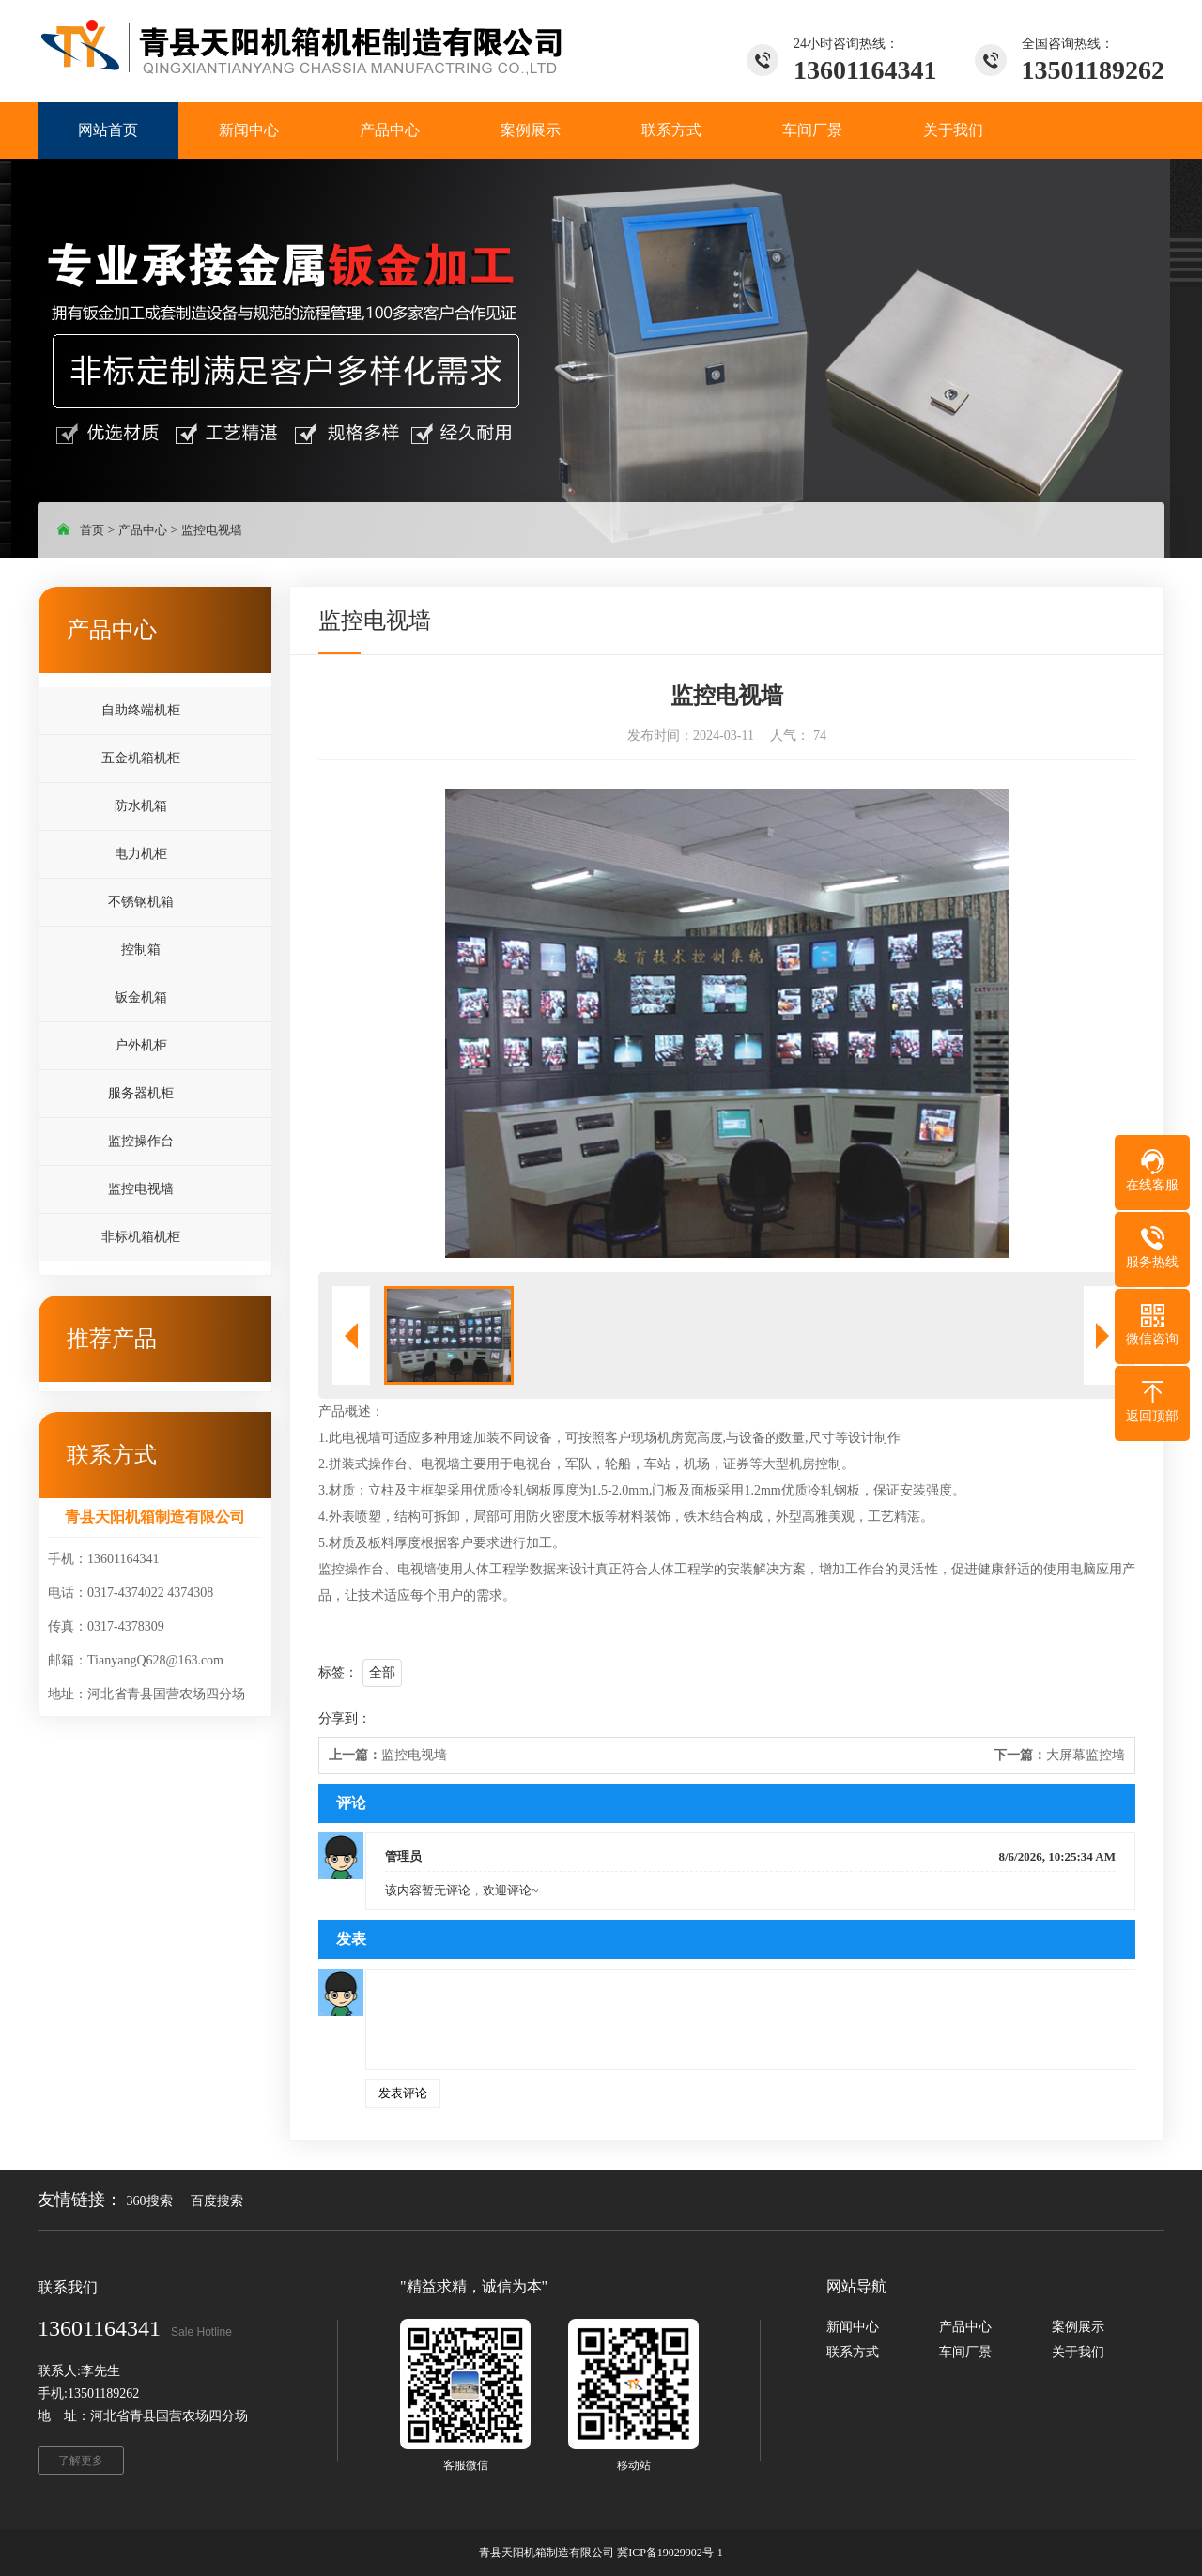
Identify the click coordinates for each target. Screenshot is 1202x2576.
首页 (92, 530)
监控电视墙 (211, 530)
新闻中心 (852, 2327)
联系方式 (852, 2352)
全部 (382, 1672)
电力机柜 (141, 854)
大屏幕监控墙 (1059, 1755)
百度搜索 (217, 2201)
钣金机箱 (141, 997)
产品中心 (142, 530)
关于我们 (1078, 2352)
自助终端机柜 (140, 710)
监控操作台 (141, 1141)
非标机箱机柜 (140, 1237)
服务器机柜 (141, 1093)
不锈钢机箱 (141, 902)
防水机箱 (141, 806)
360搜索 (150, 2201)
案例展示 (1078, 2327)
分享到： (344, 1718)
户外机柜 (141, 1045)
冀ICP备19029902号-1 (670, 2552)
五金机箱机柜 (140, 758)
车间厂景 (965, 2352)
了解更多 (80, 2460)
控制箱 (141, 950)
